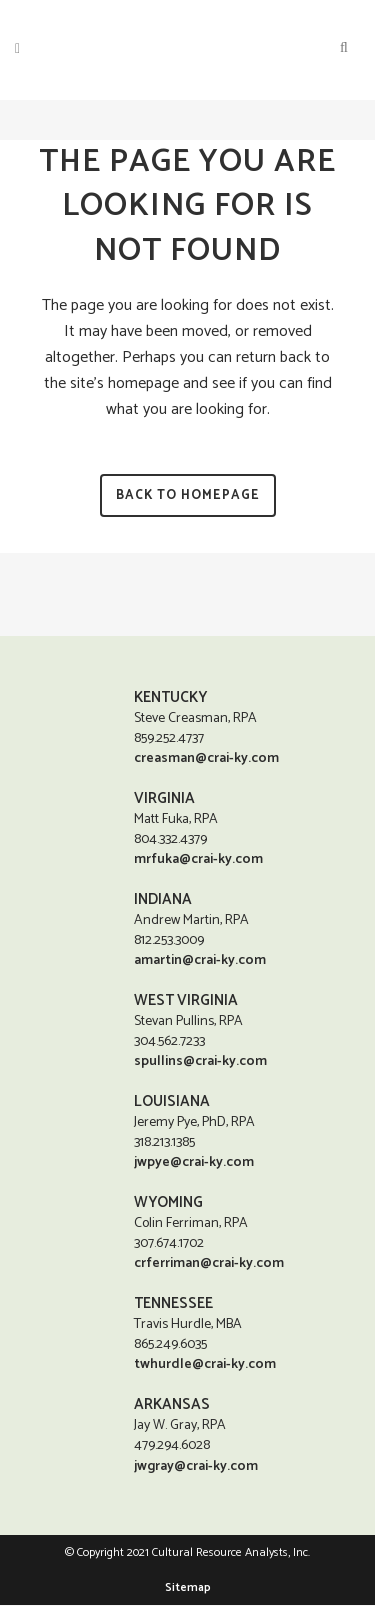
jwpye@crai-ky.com (194, 1162)
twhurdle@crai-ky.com (205, 1364)
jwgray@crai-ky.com (196, 1467)
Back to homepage (188, 495)
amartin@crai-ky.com (200, 960)
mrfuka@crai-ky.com (198, 859)
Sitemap (188, 1588)
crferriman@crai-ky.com (209, 1263)
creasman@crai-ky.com (206, 758)
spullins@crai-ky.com (200, 1061)
